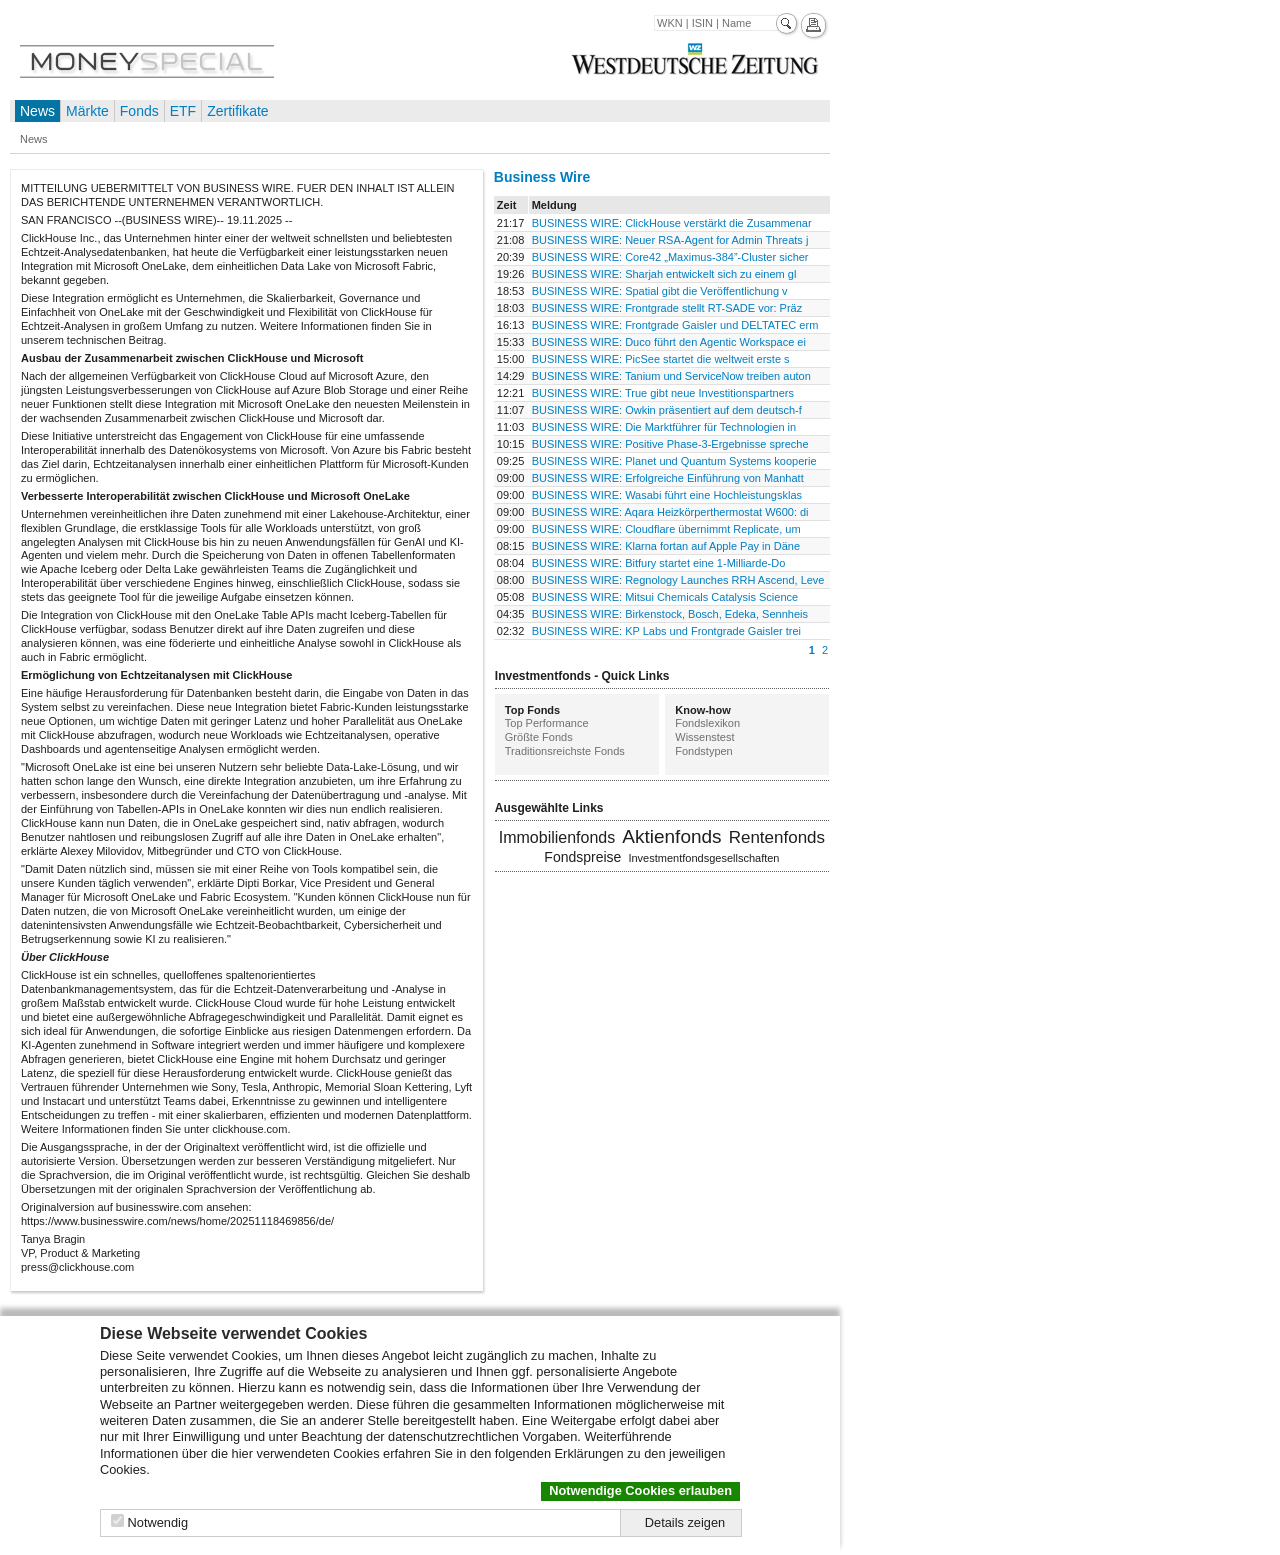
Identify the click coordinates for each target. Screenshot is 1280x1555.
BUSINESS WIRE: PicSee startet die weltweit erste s (661, 359)
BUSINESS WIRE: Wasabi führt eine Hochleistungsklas (667, 495)
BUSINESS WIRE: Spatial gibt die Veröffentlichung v (660, 291)
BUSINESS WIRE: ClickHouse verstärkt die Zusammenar (672, 223)
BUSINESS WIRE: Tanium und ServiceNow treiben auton (671, 376)
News (37, 111)
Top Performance (547, 723)
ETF (183, 111)
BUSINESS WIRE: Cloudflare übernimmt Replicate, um (666, 529)
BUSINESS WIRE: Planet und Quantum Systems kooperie (674, 461)
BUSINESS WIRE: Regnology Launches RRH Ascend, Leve (678, 580)
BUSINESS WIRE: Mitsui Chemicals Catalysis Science (665, 597)
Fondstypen (703, 751)
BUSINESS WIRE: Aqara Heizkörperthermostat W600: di (670, 512)
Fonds (139, 111)
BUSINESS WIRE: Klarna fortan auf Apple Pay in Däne (666, 546)
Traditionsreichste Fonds (565, 751)
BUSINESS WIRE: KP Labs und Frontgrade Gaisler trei (666, 631)
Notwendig (158, 1522)
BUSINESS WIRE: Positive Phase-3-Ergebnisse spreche (670, 444)
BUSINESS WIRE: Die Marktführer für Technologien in (664, 427)
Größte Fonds (539, 737)
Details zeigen (685, 1522)
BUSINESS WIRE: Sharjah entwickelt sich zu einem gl (664, 274)
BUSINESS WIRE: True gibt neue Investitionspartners (663, 393)
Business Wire (542, 177)
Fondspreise (582, 857)
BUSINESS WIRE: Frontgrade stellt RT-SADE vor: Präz (667, 308)
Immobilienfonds (557, 837)
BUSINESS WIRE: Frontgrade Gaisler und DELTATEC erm (675, 325)
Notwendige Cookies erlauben (640, 1490)
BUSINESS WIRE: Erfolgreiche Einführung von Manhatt (668, 478)
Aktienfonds (671, 836)
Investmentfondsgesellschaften (703, 858)
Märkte (87, 111)
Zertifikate (237, 111)
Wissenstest (704, 737)
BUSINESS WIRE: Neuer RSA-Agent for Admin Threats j (670, 240)
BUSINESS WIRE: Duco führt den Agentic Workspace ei (669, 342)
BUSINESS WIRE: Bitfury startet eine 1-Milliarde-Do (659, 563)
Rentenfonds (777, 837)
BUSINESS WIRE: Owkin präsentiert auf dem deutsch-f (667, 410)
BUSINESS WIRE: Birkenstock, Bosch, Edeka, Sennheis (670, 614)
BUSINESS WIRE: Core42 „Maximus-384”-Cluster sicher (670, 257)
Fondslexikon (707, 723)
